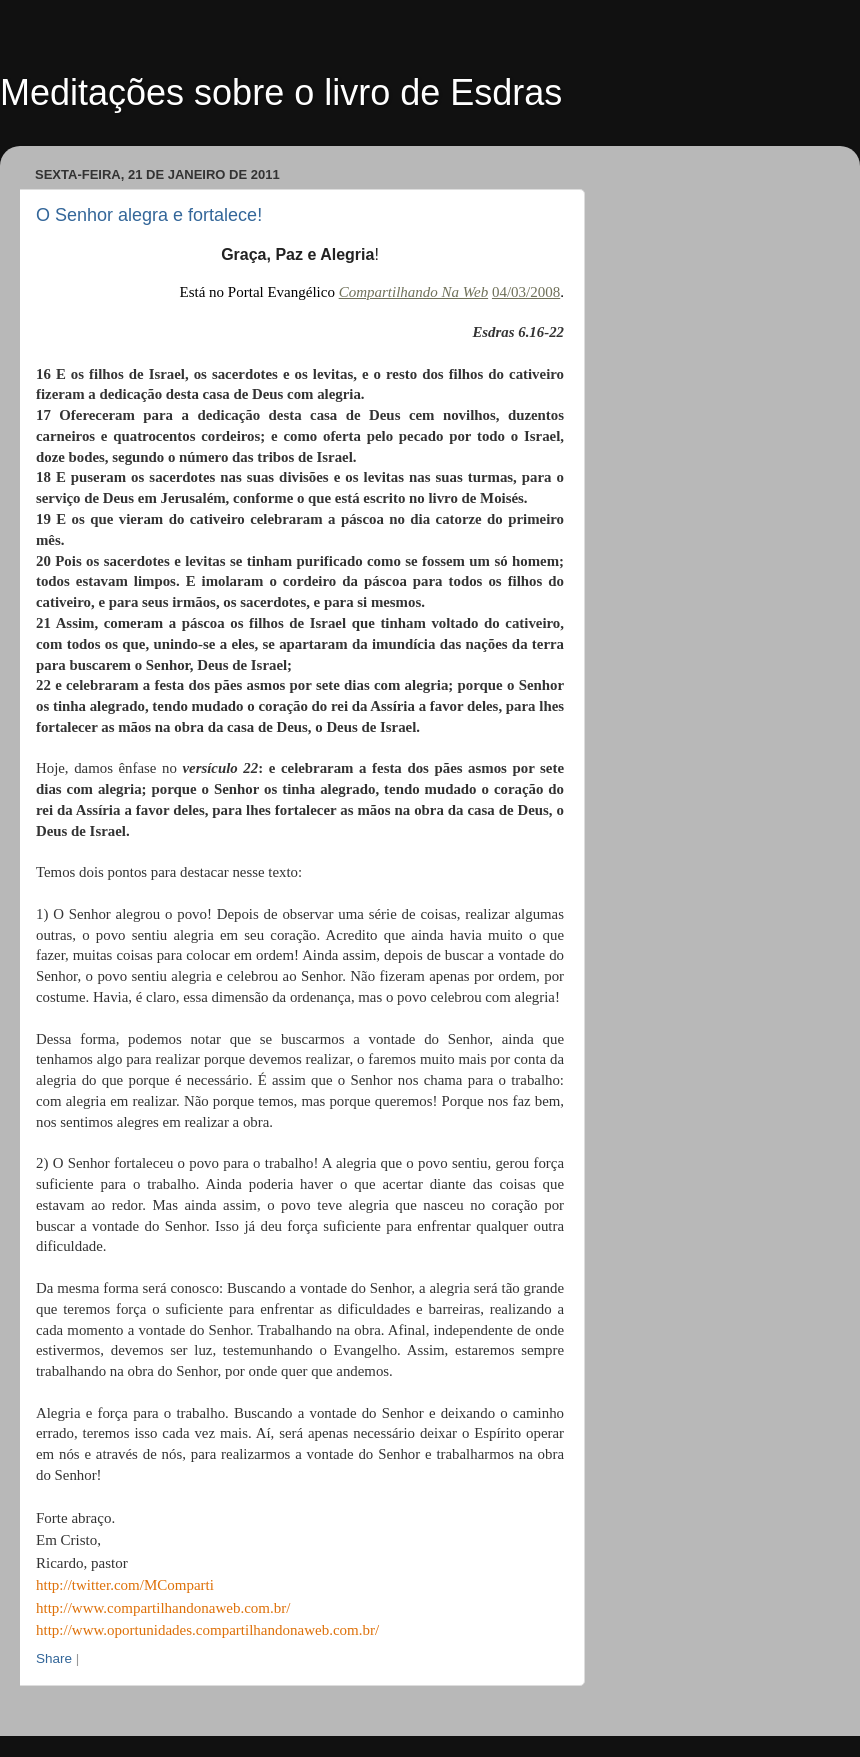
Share (54, 1658)
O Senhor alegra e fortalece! (149, 215)
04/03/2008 (526, 292)
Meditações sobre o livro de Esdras (281, 92)
